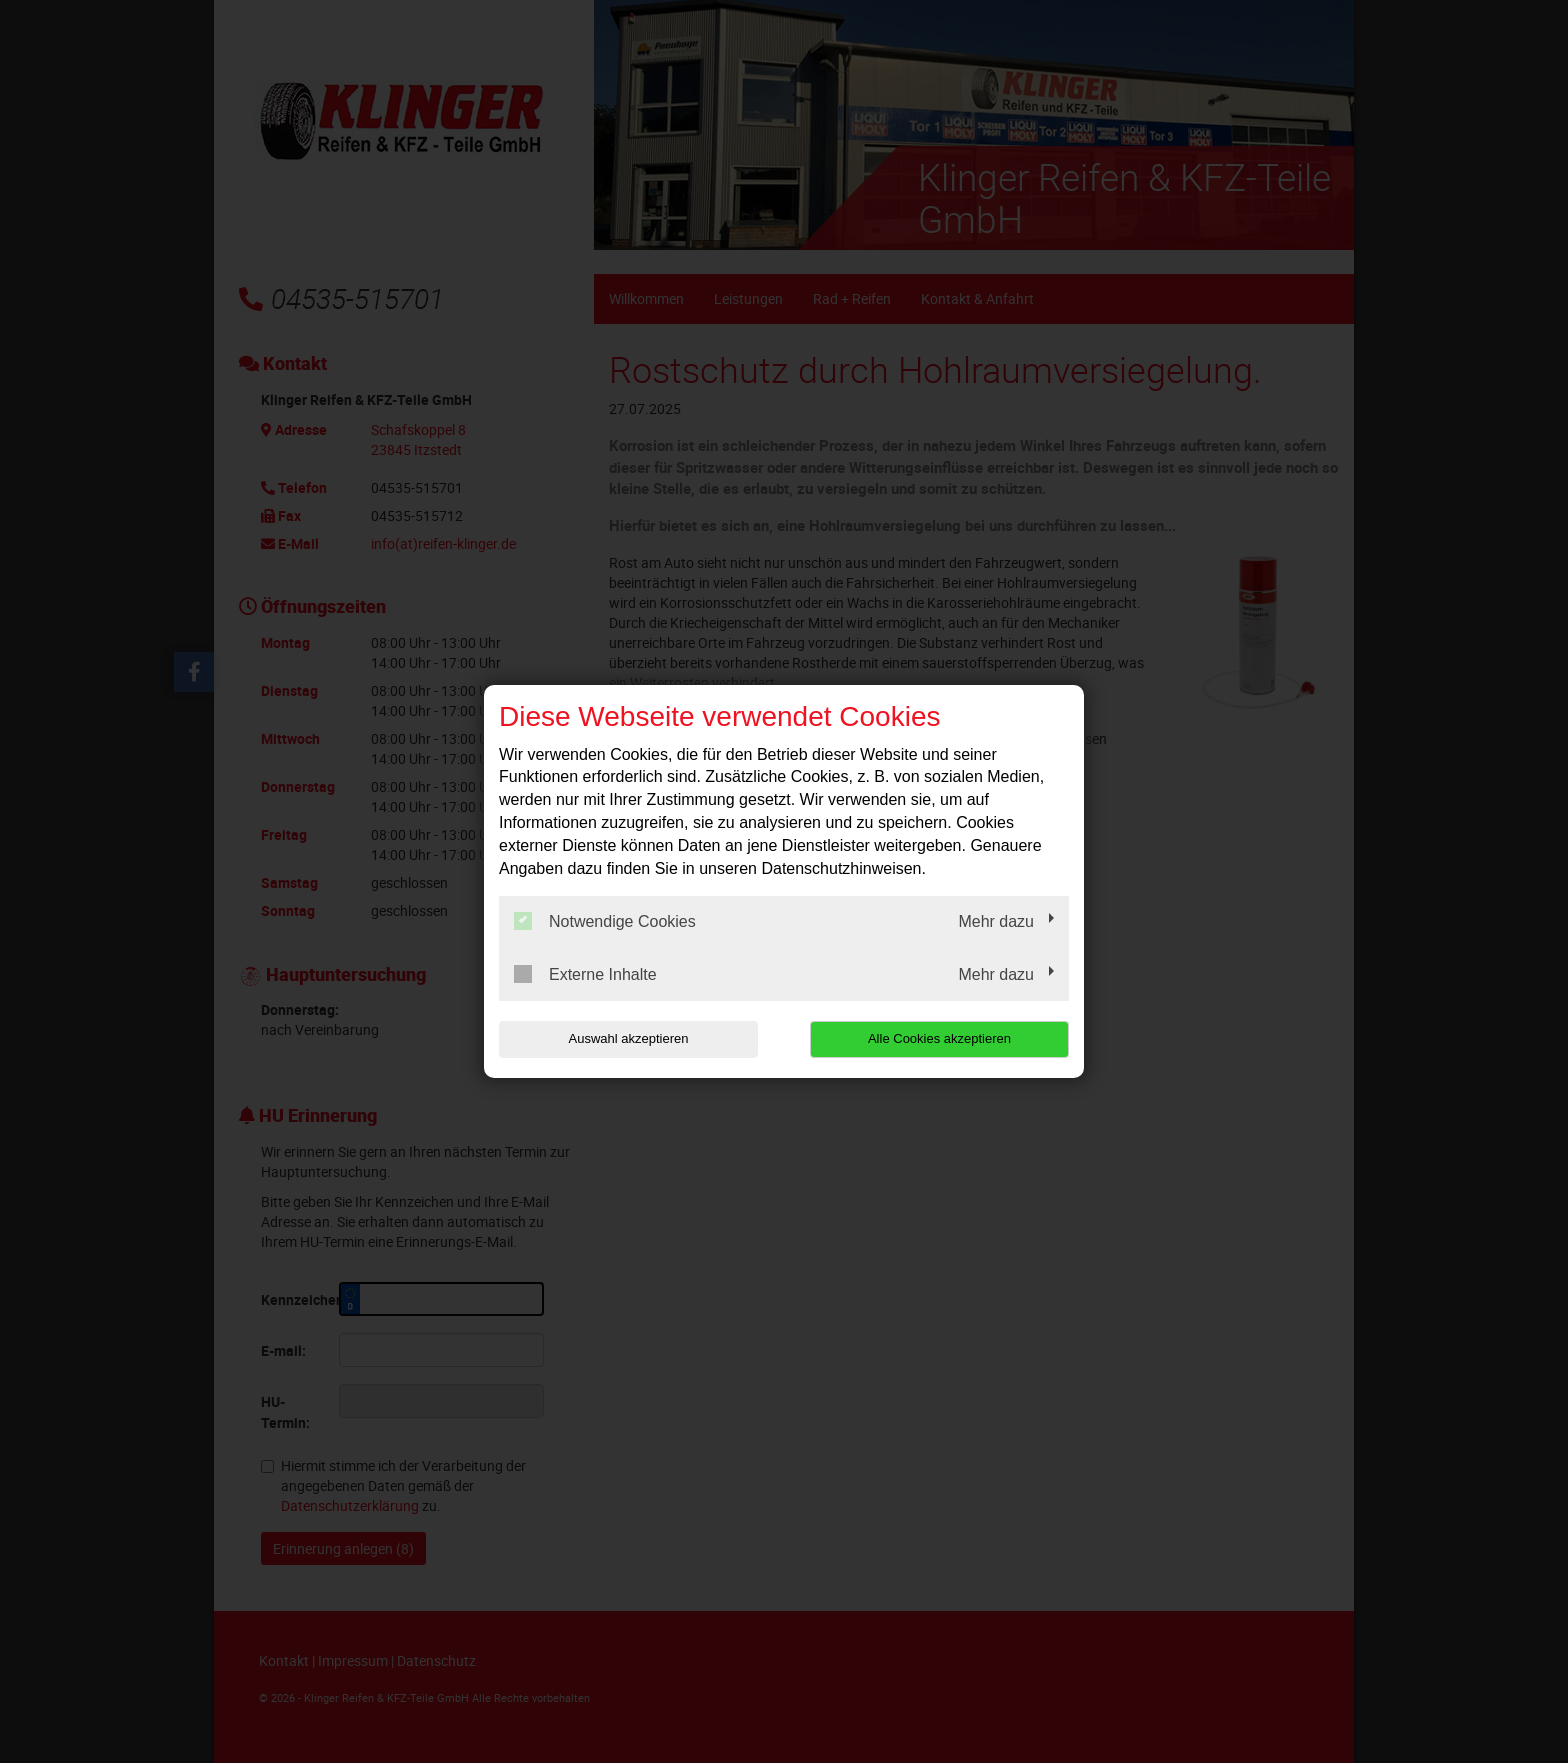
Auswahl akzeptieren (627, 1038)
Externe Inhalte (585, 974)
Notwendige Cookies (605, 921)
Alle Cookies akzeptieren (940, 1038)
